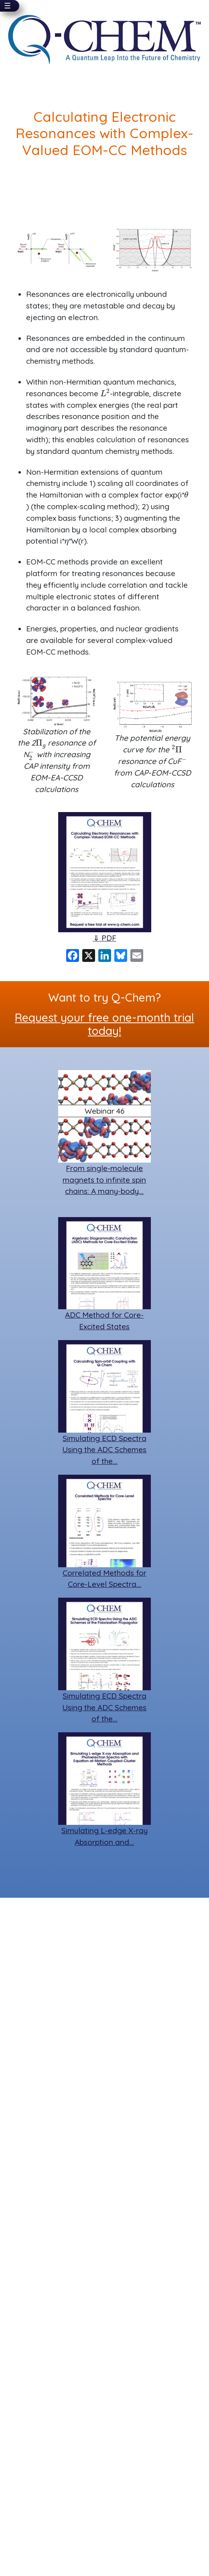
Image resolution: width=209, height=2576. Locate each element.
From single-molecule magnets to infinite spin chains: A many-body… (104, 1179)
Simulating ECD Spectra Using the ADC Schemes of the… (104, 1449)
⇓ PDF (104, 938)
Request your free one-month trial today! (104, 1024)
